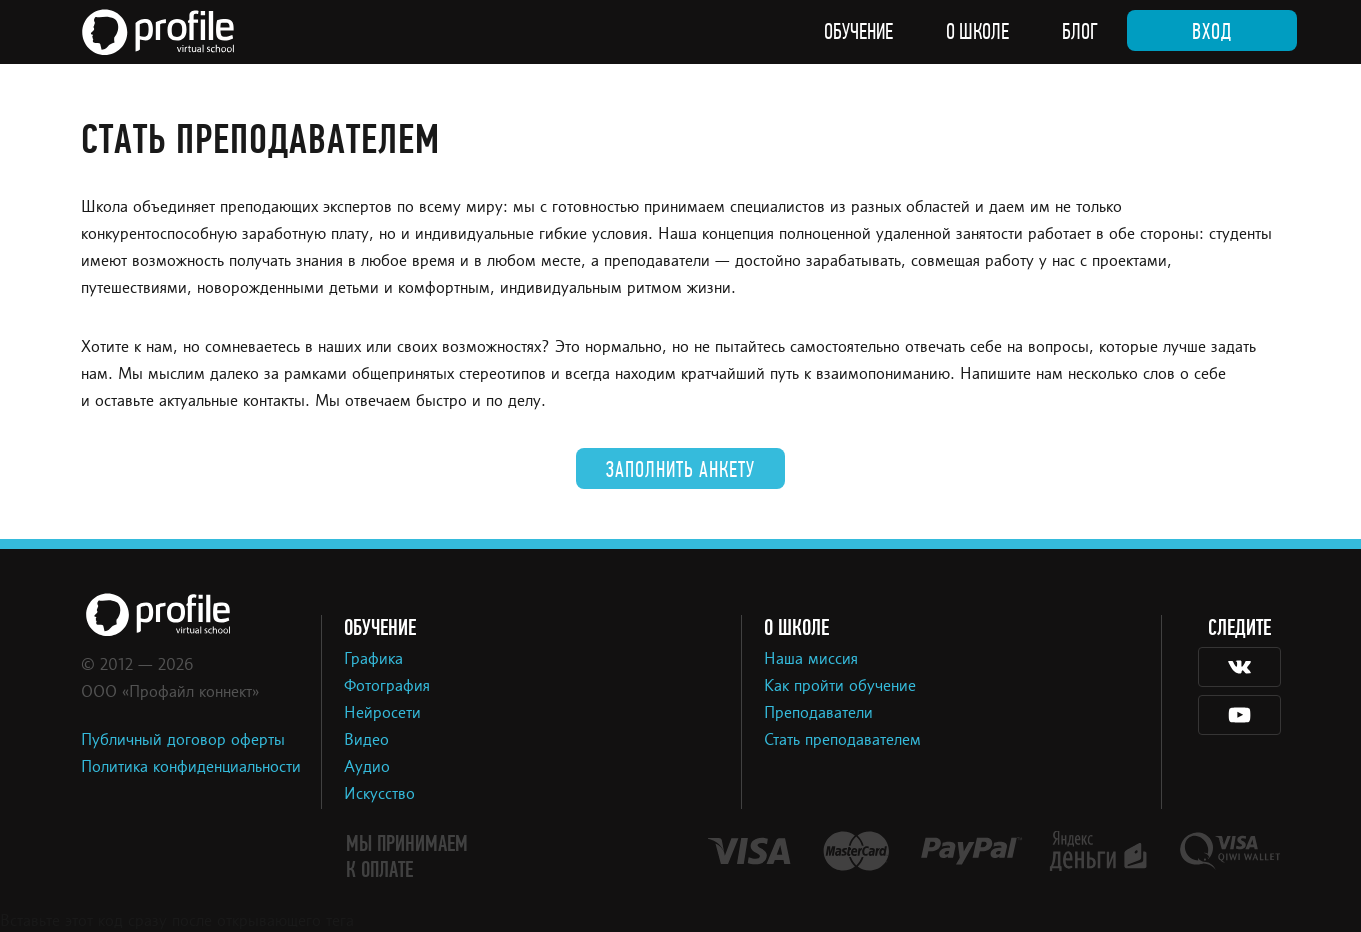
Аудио (367, 768)
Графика (373, 660)
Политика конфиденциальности (191, 768)
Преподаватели (818, 714)
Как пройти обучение (840, 687)
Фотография (387, 687)
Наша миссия (811, 660)
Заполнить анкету (680, 470)
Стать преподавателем (842, 741)
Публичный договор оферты (183, 741)
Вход (1212, 32)
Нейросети (382, 714)
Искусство (379, 795)
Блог (1080, 32)
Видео (366, 741)
